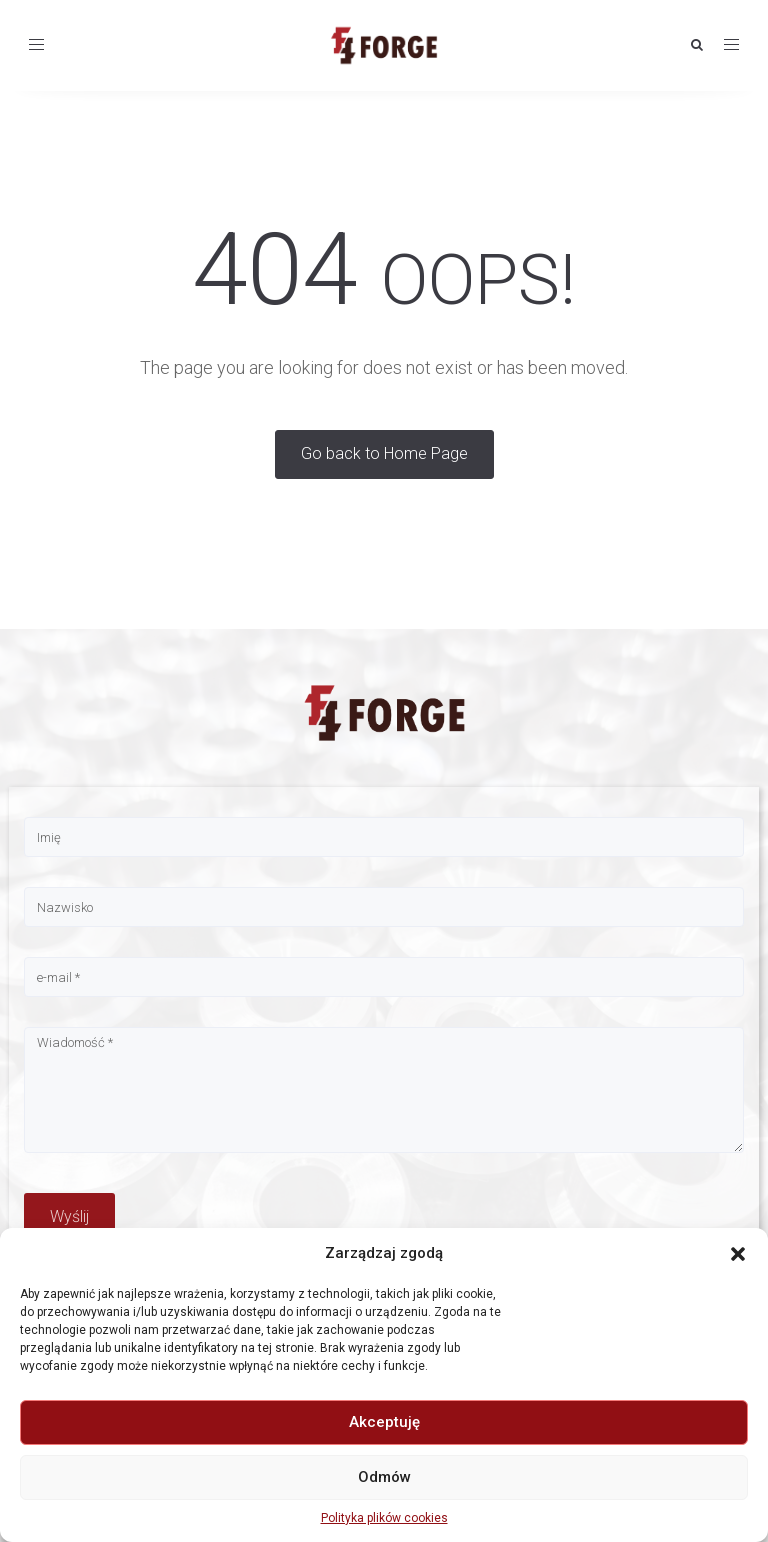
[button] (738, 1254)
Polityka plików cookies (384, 1518)
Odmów (384, 1477)
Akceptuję (384, 1422)
